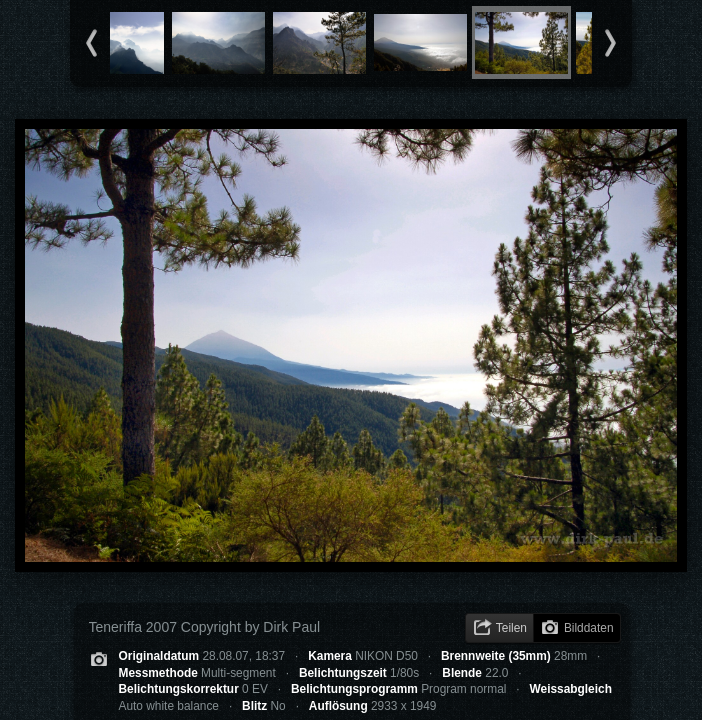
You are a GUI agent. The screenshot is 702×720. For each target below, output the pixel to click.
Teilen (511, 628)
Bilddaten (589, 628)
